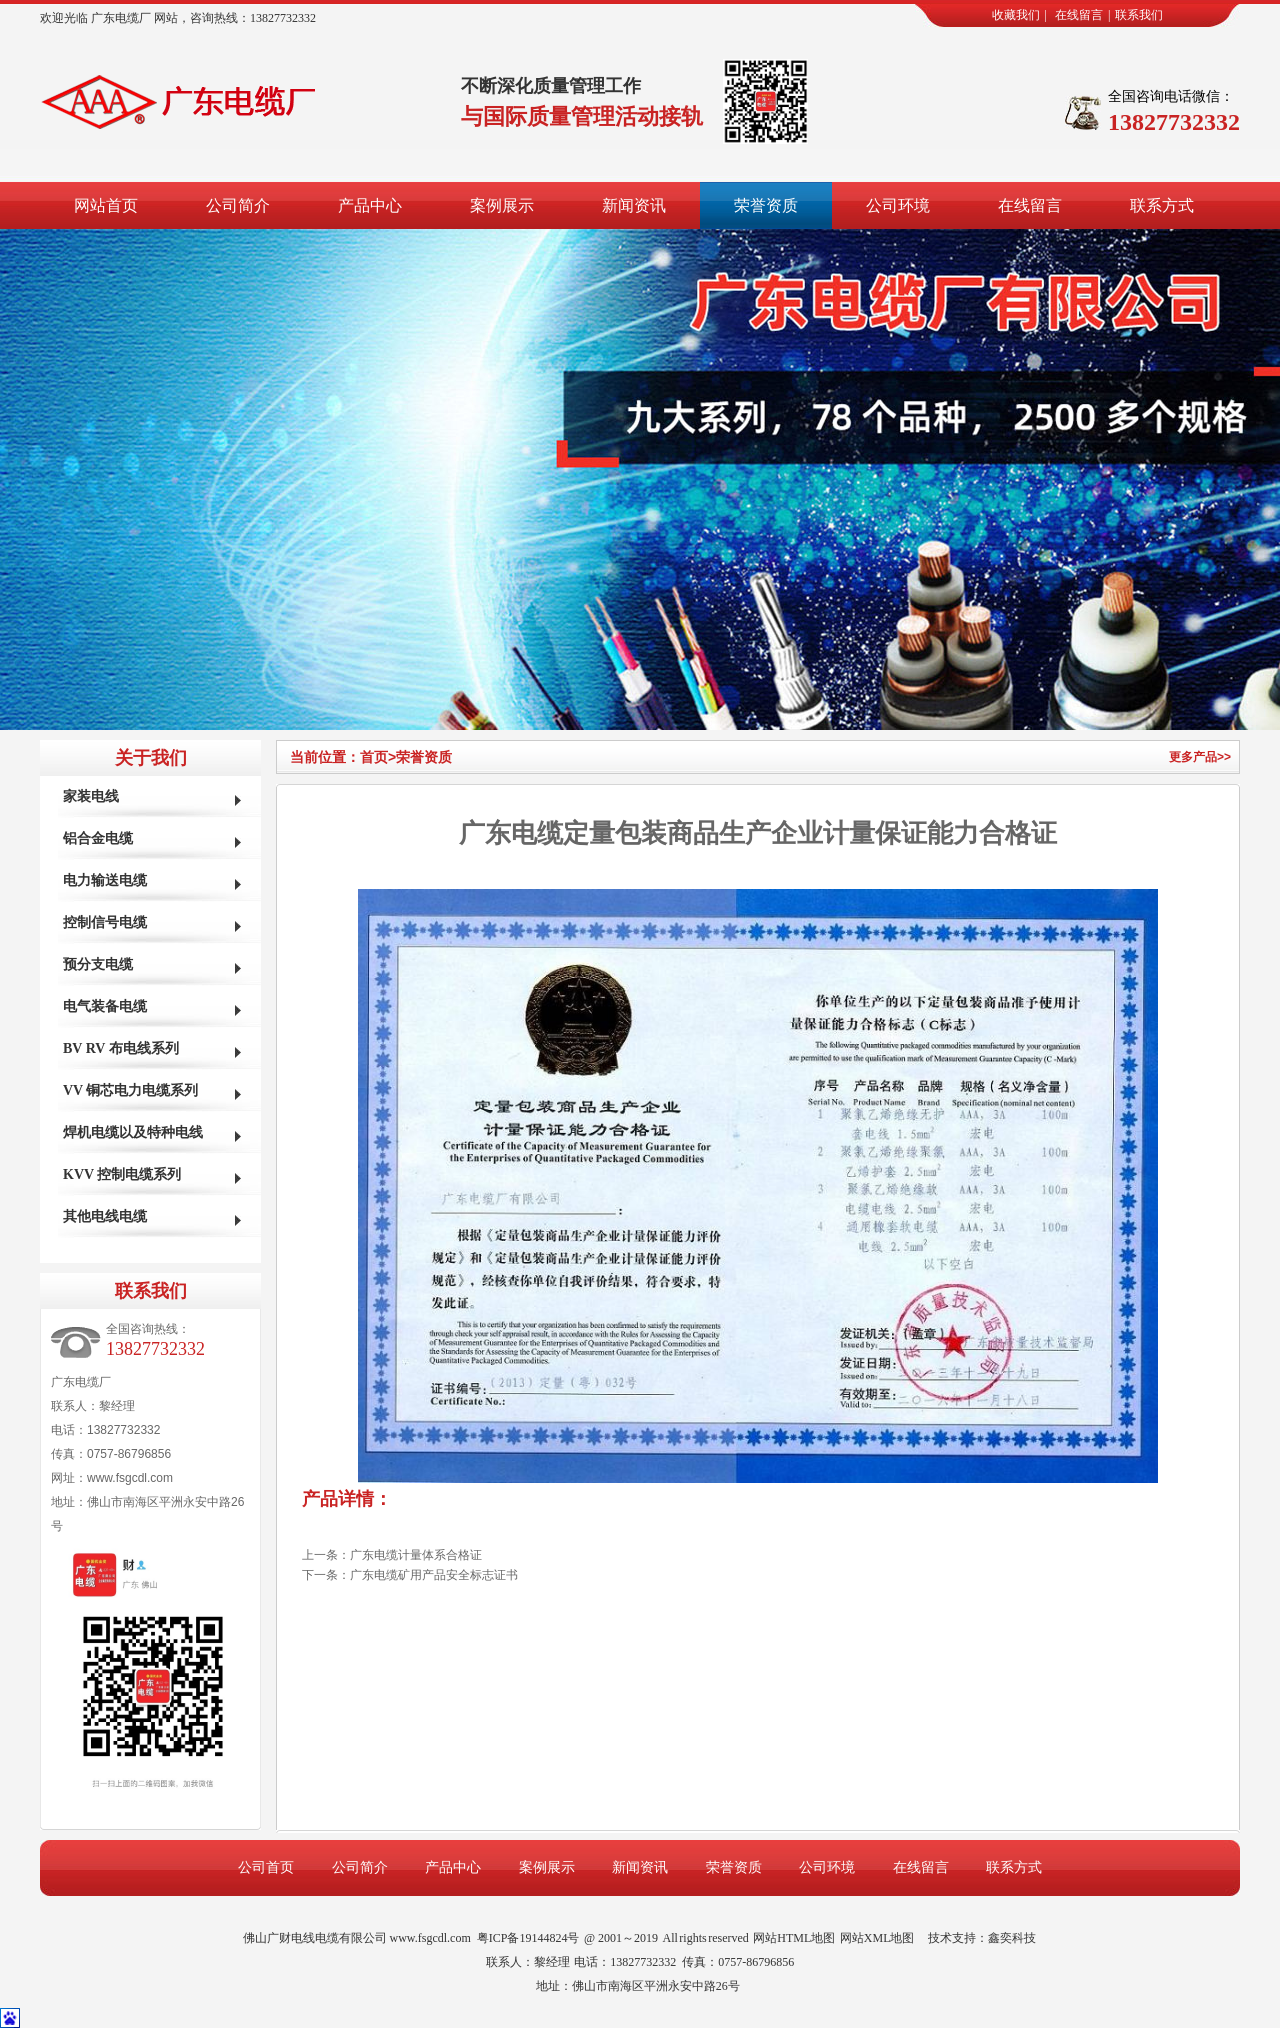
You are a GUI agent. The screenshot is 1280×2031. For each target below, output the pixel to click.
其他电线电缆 (105, 1216)
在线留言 (1079, 15)
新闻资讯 (634, 205)
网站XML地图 (877, 1938)
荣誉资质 (766, 205)
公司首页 (266, 1867)
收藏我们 (1016, 15)
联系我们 (1139, 15)
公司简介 (238, 205)
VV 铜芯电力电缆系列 (130, 1090)
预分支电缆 (98, 964)
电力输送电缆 (105, 880)
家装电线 (91, 796)
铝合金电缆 (98, 838)
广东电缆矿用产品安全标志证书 (434, 1575)
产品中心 (370, 205)
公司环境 (898, 205)
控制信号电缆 (105, 922)
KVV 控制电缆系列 (122, 1174)
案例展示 (502, 205)
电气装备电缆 (105, 1006)
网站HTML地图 (794, 1938)
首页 (378, 757)
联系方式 (1162, 205)
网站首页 (106, 205)
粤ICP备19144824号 (528, 1938)
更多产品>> (1200, 757)
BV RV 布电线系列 (121, 1048)
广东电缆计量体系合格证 (416, 1555)
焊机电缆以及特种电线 (133, 1132)
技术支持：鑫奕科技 (982, 1938)
